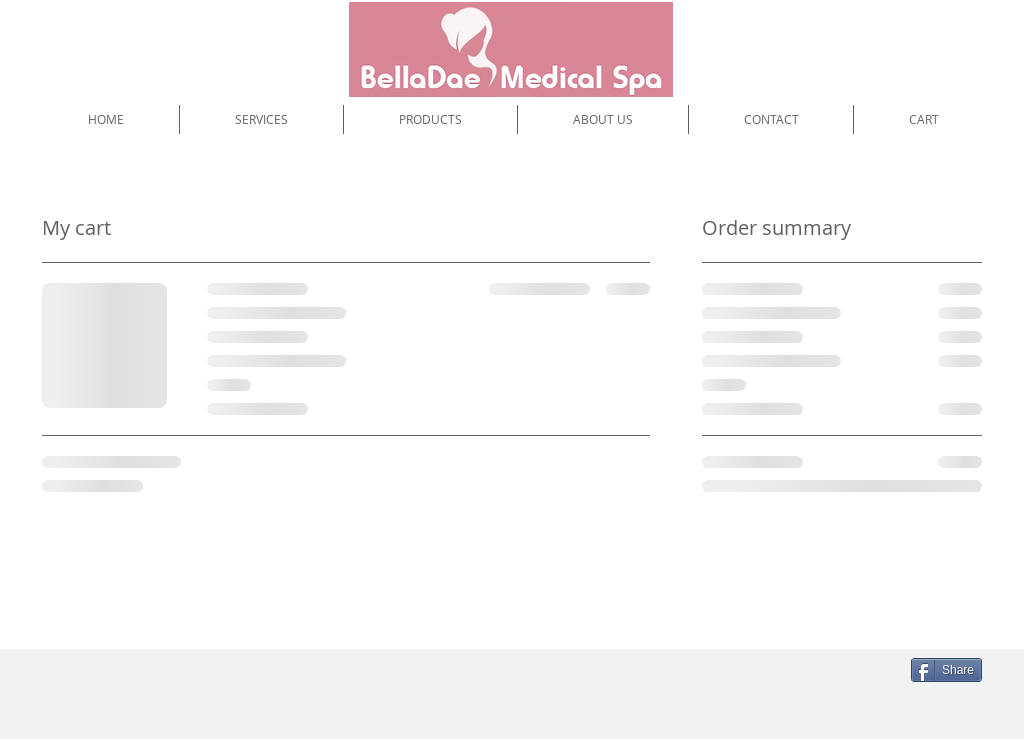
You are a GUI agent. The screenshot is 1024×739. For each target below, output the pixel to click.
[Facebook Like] (766, 678)
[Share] (946, 670)
